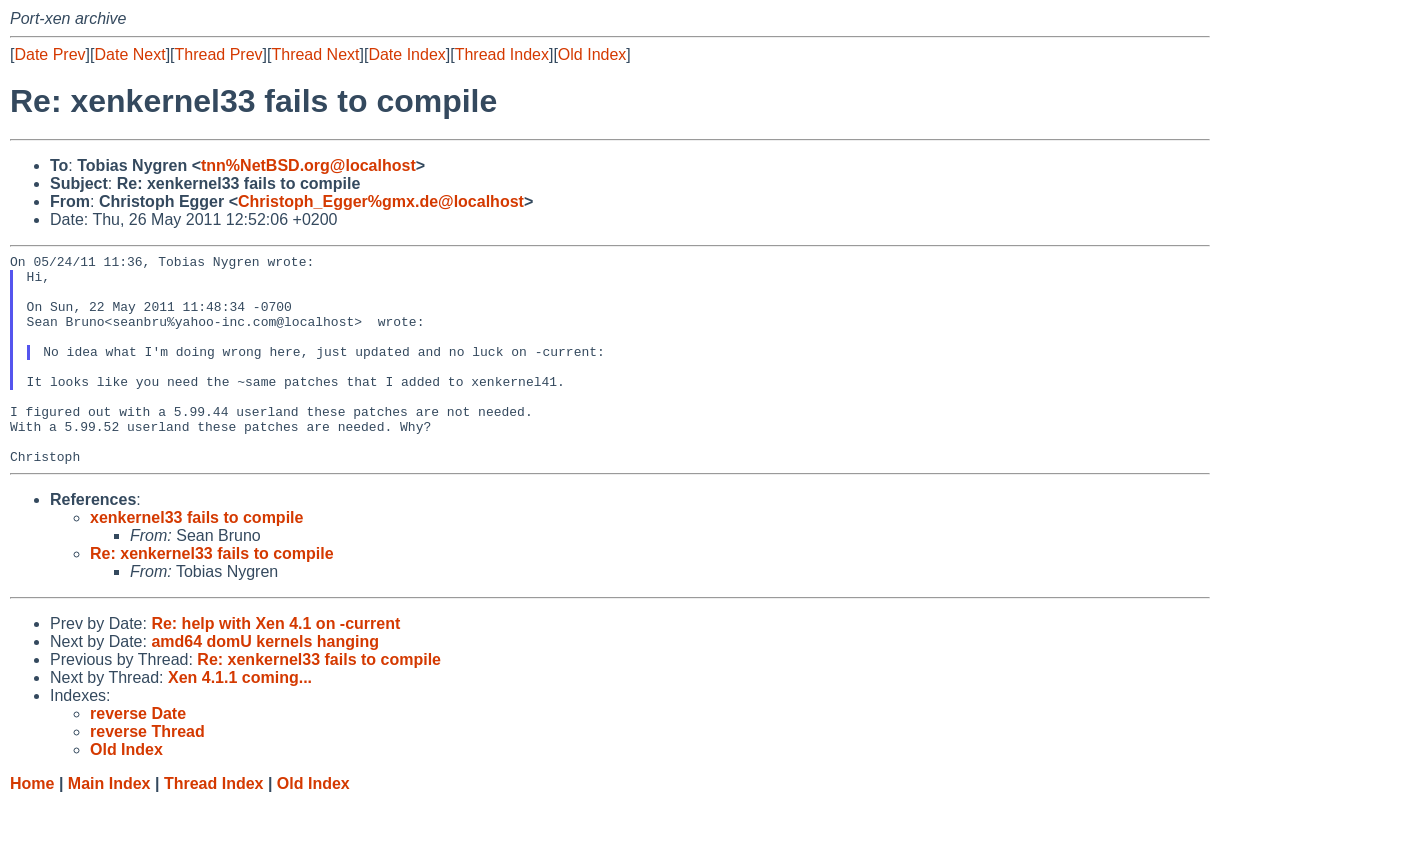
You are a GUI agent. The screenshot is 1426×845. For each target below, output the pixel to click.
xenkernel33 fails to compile (196, 559)
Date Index (406, 54)
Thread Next (315, 54)
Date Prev (49, 54)
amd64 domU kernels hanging (265, 683)
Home (32, 825)
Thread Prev (219, 54)
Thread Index (502, 54)
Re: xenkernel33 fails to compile (212, 595)
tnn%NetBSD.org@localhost (308, 165)
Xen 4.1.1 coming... (240, 719)
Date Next (129, 54)
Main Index (109, 825)
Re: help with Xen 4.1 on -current (275, 665)
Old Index (592, 54)
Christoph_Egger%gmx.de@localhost (381, 201)
